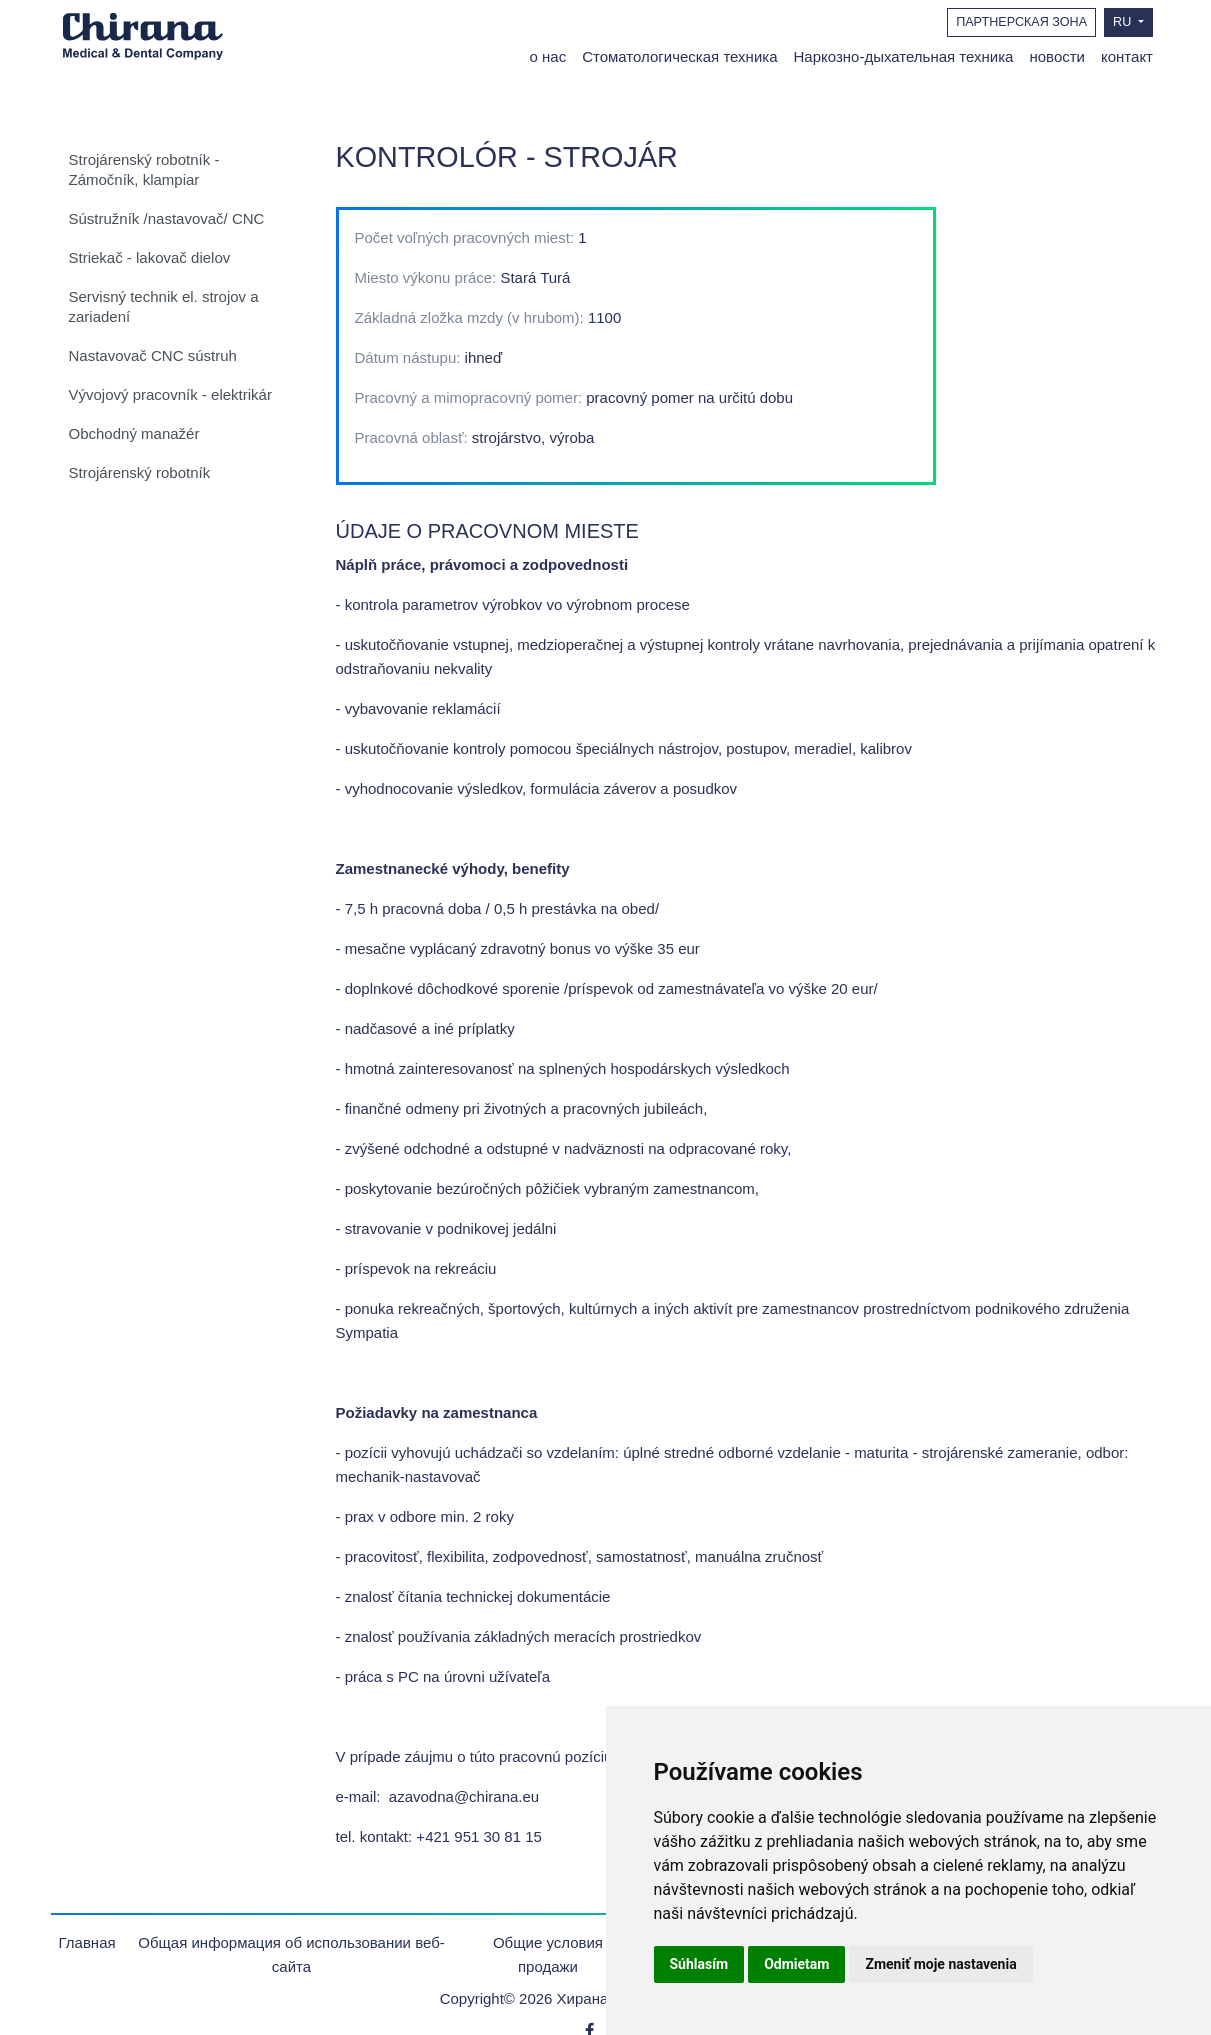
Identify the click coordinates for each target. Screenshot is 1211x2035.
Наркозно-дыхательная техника (904, 56)
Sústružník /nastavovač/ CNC (167, 218)
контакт (1127, 56)
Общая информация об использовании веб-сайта (291, 1954)
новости (1057, 56)
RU (1124, 22)
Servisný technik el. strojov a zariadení (164, 306)
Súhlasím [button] (699, 1964)
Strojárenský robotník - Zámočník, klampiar (144, 169)
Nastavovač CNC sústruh (153, 355)
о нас (548, 56)
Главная (87, 1942)
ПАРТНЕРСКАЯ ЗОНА (1021, 22)
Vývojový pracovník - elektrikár (170, 394)
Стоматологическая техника (679, 56)
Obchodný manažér (134, 433)
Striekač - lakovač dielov (150, 257)
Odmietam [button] (796, 1964)
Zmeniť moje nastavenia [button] (940, 1964)
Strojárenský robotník (140, 472)
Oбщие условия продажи (548, 1954)
